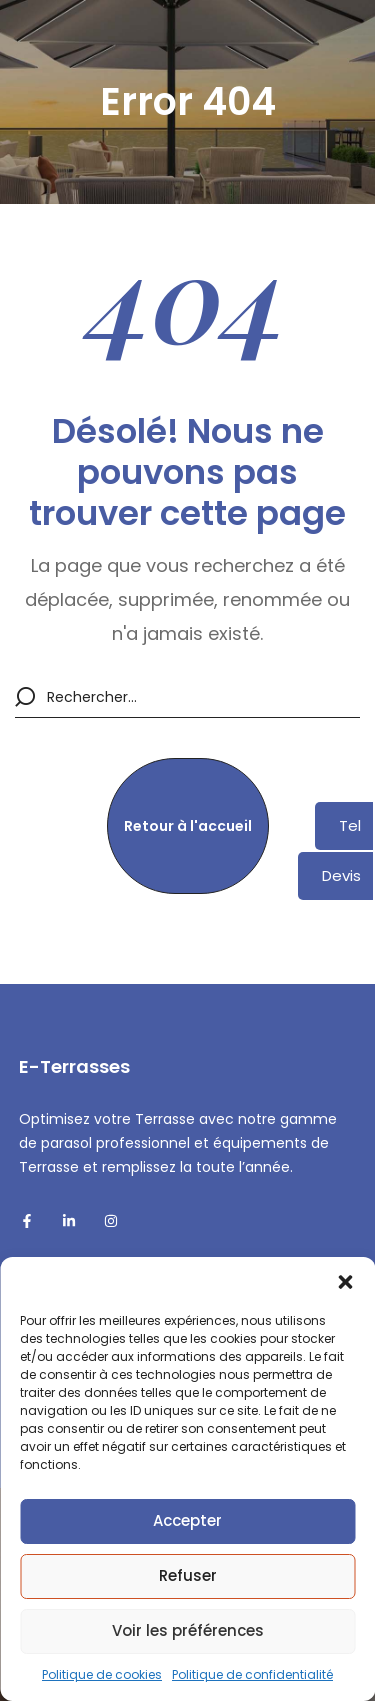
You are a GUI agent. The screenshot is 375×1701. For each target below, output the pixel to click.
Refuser (188, 1575)
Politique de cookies (102, 1674)
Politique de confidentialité (252, 1674)
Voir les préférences (188, 1630)
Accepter (187, 1520)
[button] (345, 1282)
